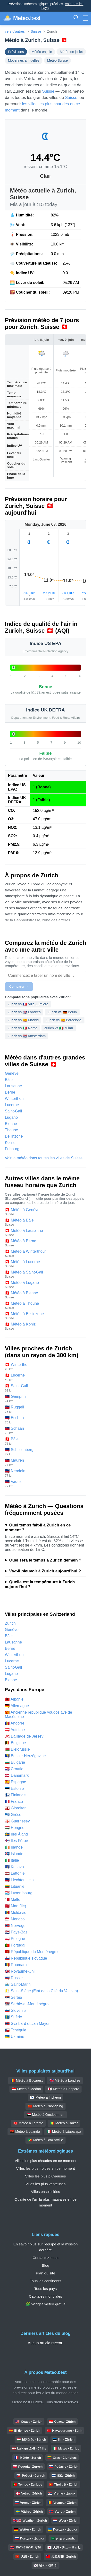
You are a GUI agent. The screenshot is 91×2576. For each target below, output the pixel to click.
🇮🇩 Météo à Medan (26, 2089)
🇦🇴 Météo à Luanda (25, 2131)
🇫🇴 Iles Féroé (16, 1841)
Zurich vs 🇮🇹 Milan (58, 1028)
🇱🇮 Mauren (44, 1462)
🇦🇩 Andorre (14, 1723)
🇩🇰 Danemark (17, 1775)
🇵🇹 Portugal (15, 1945)
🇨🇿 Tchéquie (15, 2030)
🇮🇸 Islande (14, 1854)
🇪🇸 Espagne (15, 1782)
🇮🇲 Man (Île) (15, 1906)
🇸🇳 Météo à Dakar (64, 2123)
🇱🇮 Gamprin (44, 1398)
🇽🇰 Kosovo (14, 1867)
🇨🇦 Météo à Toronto (28, 2123)
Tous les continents (45, 2281)
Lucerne (12, 1105)
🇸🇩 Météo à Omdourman (45, 2115)
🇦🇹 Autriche (15, 1730)
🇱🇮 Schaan (44, 1430)
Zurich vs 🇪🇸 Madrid (23, 1020)
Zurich (10, 1623)
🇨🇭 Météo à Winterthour (44, 1253)
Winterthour (15, 1098)
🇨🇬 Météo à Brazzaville (45, 2140)
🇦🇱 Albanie (14, 1699)
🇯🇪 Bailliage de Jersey (24, 1736)
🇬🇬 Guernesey (17, 1821)
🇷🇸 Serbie (13, 1997)
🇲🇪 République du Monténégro (31, 1952)
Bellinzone (14, 1136)
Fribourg (12, 1149)
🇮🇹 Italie (12, 1860)
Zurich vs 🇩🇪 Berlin (62, 1012)
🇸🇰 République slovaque (26, 1958)
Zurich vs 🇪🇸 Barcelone (63, 1020)
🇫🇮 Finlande (15, 1795)
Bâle (9, 1080)
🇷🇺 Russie (14, 1978)
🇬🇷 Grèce (13, 1815)
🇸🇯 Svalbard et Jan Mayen (27, 2023)
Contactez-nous (45, 2258)
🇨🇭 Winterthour (44, 1366)
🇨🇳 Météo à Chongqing (45, 2106)
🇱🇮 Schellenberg (44, 1452)
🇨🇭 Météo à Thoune (44, 1305)
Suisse (36, 31)
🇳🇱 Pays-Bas (16, 1932)
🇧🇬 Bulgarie (15, 1762)
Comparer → (19, 986)
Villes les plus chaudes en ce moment (45, 2161)
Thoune (11, 1130)
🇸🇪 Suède (13, 2017)
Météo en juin (42, 52)
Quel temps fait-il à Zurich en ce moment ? (38, 1527)
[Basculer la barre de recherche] (76, 18)
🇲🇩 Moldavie (15, 1912)
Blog (45, 2265)
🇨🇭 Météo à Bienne (44, 1295)
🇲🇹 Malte (12, 1899)
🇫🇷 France (14, 1801)
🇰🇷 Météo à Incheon (45, 2097)
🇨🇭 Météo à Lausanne (44, 1233)
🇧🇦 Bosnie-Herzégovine (25, 1756)
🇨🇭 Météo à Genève (44, 1212)
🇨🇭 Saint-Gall (44, 1388)
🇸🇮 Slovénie (15, 2010)
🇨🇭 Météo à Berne (44, 1243)
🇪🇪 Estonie (14, 1788)
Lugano (11, 1117)
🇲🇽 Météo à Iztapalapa (64, 2131)
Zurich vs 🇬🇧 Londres (24, 1012)
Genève (11, 1073)
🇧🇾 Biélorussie (17, 1749)
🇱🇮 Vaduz (44, 1484)
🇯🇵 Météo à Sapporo (63, 2089)
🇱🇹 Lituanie (15, 1886)
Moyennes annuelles (23, 60)
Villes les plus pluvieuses (45, 2176)
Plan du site (45, 2273)
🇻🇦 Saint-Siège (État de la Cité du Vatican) (41, 1991)
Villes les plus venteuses (45, 2184)
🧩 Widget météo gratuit (45, 2304)
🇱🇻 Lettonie (15, 1873)
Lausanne (13, 1086)
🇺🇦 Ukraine (14, 2037)
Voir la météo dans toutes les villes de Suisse (44, 1158)
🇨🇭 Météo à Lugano (44, 1285)
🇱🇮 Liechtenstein (19, 1880)
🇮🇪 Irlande (14, 1847)
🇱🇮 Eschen (44, 1420)
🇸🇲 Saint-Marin (18, 1984)
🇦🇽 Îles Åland (16, 1834)
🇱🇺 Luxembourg (18, 1893)
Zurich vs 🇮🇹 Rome (22, 1028)
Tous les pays (45, 2289)
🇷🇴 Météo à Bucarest (27, 2080)
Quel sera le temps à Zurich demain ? (45, 1560)
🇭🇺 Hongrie (14, 1828)
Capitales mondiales (45, 2296)
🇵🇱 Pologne (15, 1939)
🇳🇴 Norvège (15, 1926)
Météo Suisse (57, 60)
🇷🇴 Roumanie (16, 1965)
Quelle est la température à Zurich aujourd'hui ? (40, 1584)
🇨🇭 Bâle (44, 1441)
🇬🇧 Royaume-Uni (19, 1971)
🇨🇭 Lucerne (44, 1377)
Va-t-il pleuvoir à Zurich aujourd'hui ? (45, 1571)
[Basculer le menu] (86, 18)
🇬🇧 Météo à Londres (65, 2080)
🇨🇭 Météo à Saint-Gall (44, 1274)
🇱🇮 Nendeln (44, 1473)
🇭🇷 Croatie (14, 1769)
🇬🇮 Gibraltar (15, 1808)
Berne (10, 1092)
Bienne (11, 1124)
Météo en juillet (71, 52)
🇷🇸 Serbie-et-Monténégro (27, 2004)
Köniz (10, 1142)
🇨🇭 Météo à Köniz (44, 1326)
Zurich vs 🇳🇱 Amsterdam (27, 1036)
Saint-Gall (13, 1111)
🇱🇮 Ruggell (44, 1409)
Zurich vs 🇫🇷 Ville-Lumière (28, 1004)
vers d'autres (15, 31)
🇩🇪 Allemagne (17, 1706)
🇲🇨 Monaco (15, 1919)
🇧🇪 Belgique (15, 1743)
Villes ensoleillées (45, 2192)
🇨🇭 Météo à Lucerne (44, 1264)
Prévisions (16, 52)
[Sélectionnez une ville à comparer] (45, 975)
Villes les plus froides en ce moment (45, 2168)
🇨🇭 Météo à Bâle (44, 1222)
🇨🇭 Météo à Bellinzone (44, 1316)
